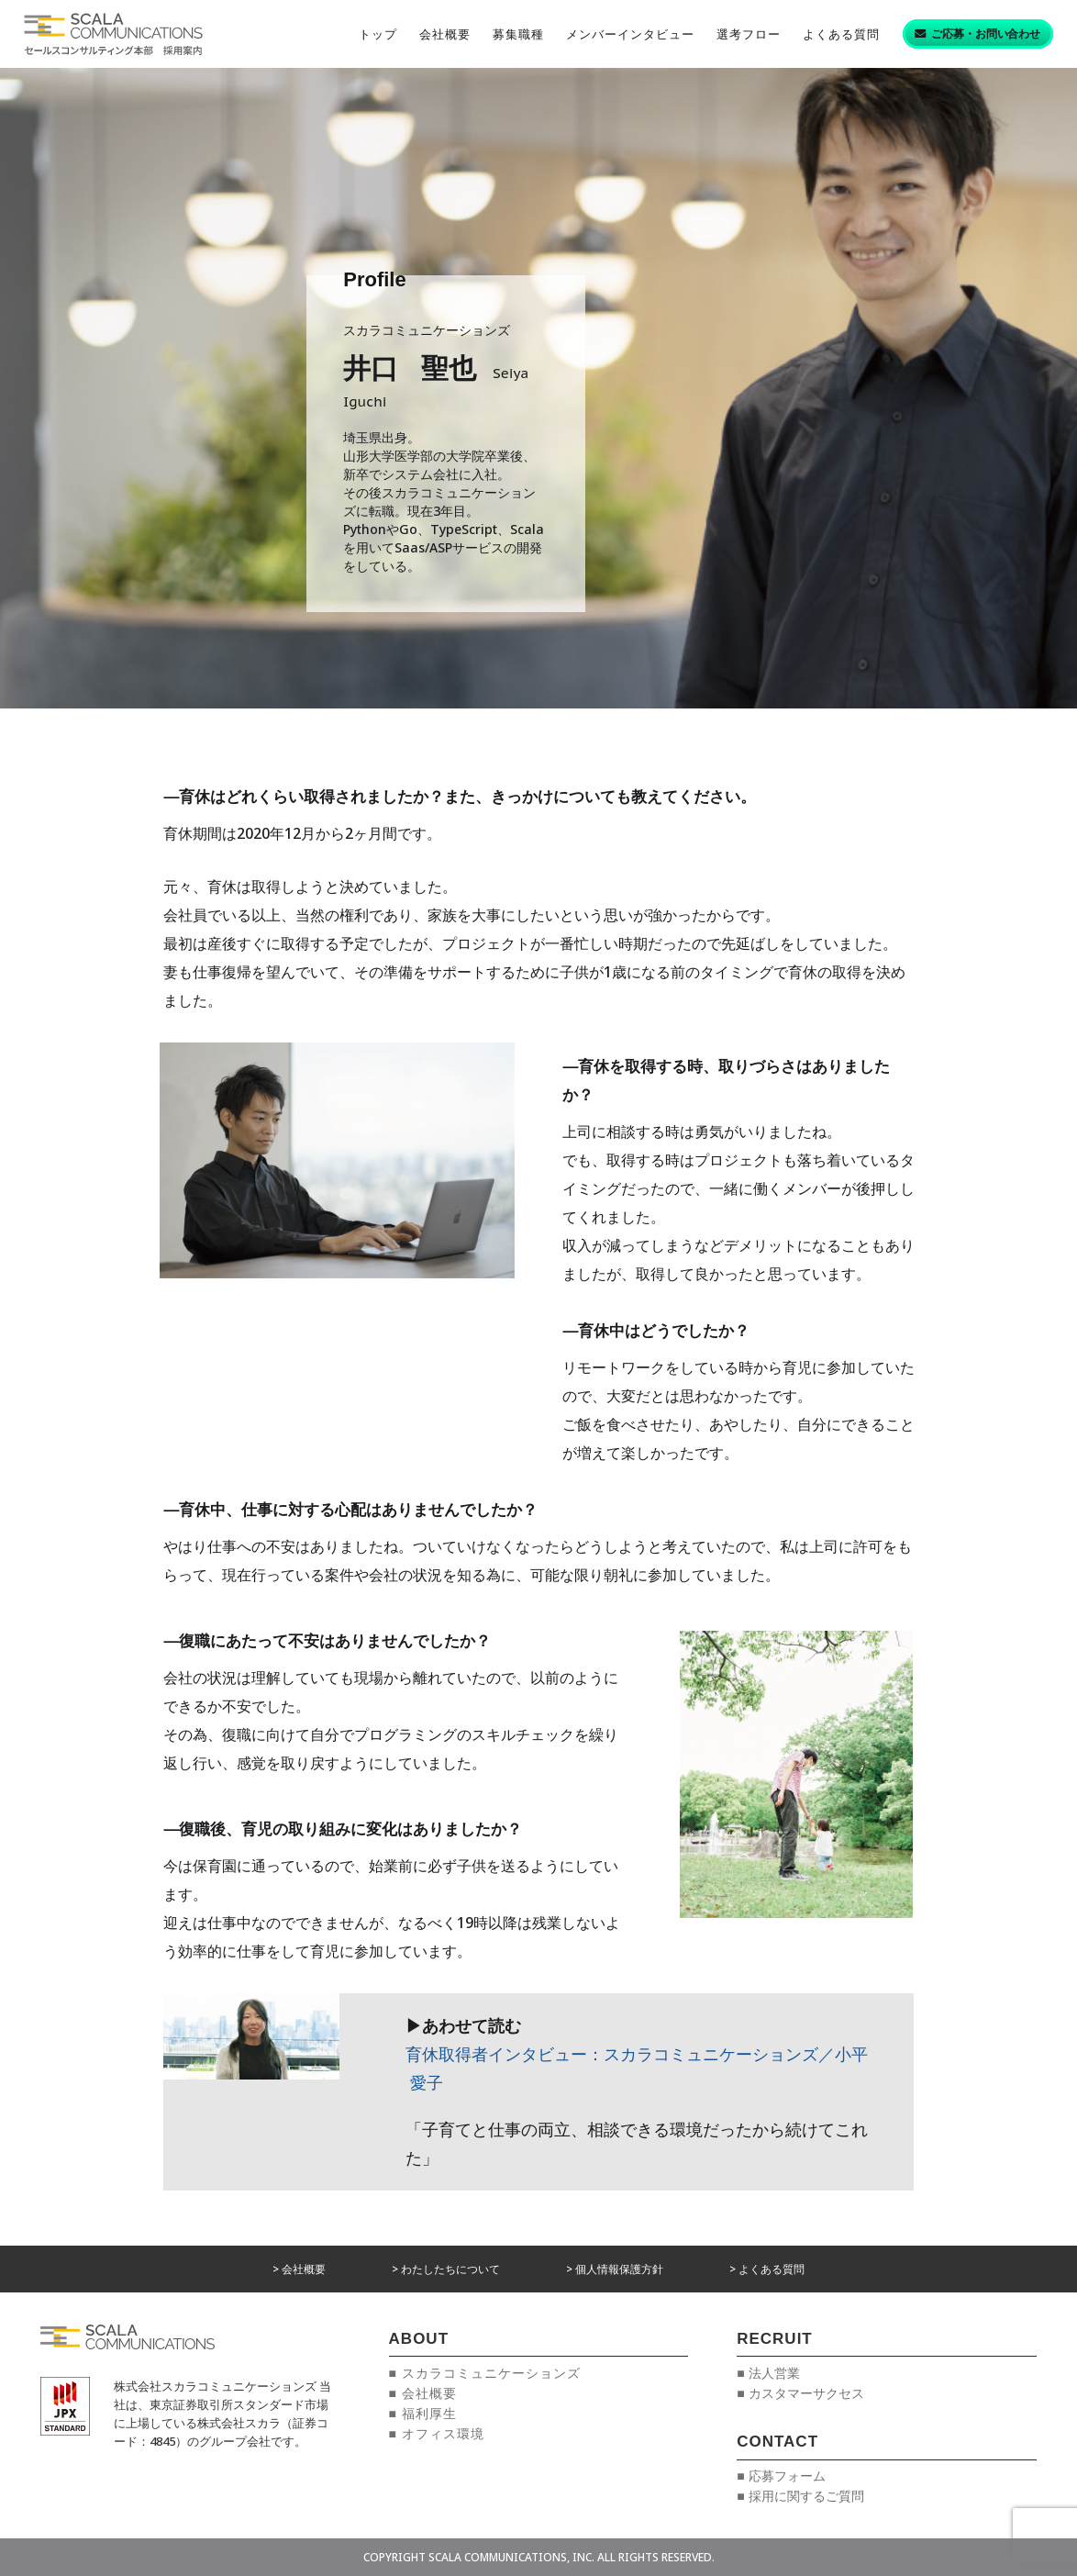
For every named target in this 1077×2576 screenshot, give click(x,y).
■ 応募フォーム (781, 2475)
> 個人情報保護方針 (614, 2269)
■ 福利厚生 (423, 2413)
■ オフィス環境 (436, 2433)
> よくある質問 (767, 2269)
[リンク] (113, 34)
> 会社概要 (299, 2269)
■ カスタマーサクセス (800, 2393)
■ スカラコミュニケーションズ (485, 2372)
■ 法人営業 (768, 2372)
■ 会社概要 (423, 2393)
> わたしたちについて (446, 2269)
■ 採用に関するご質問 (800, 2495)
